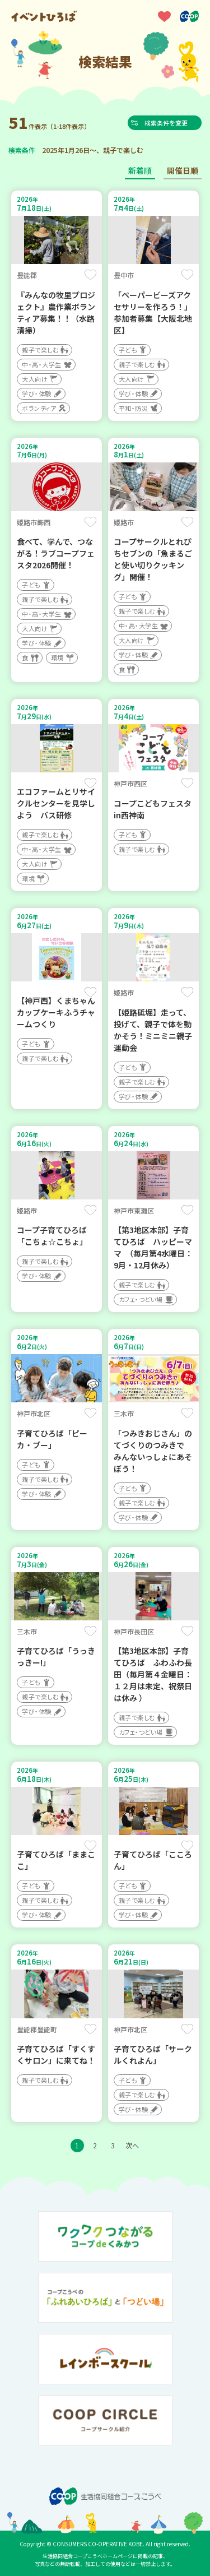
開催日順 (182, 170)
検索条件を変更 (167, 122)
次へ (132, 2145)
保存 (90, 275)
